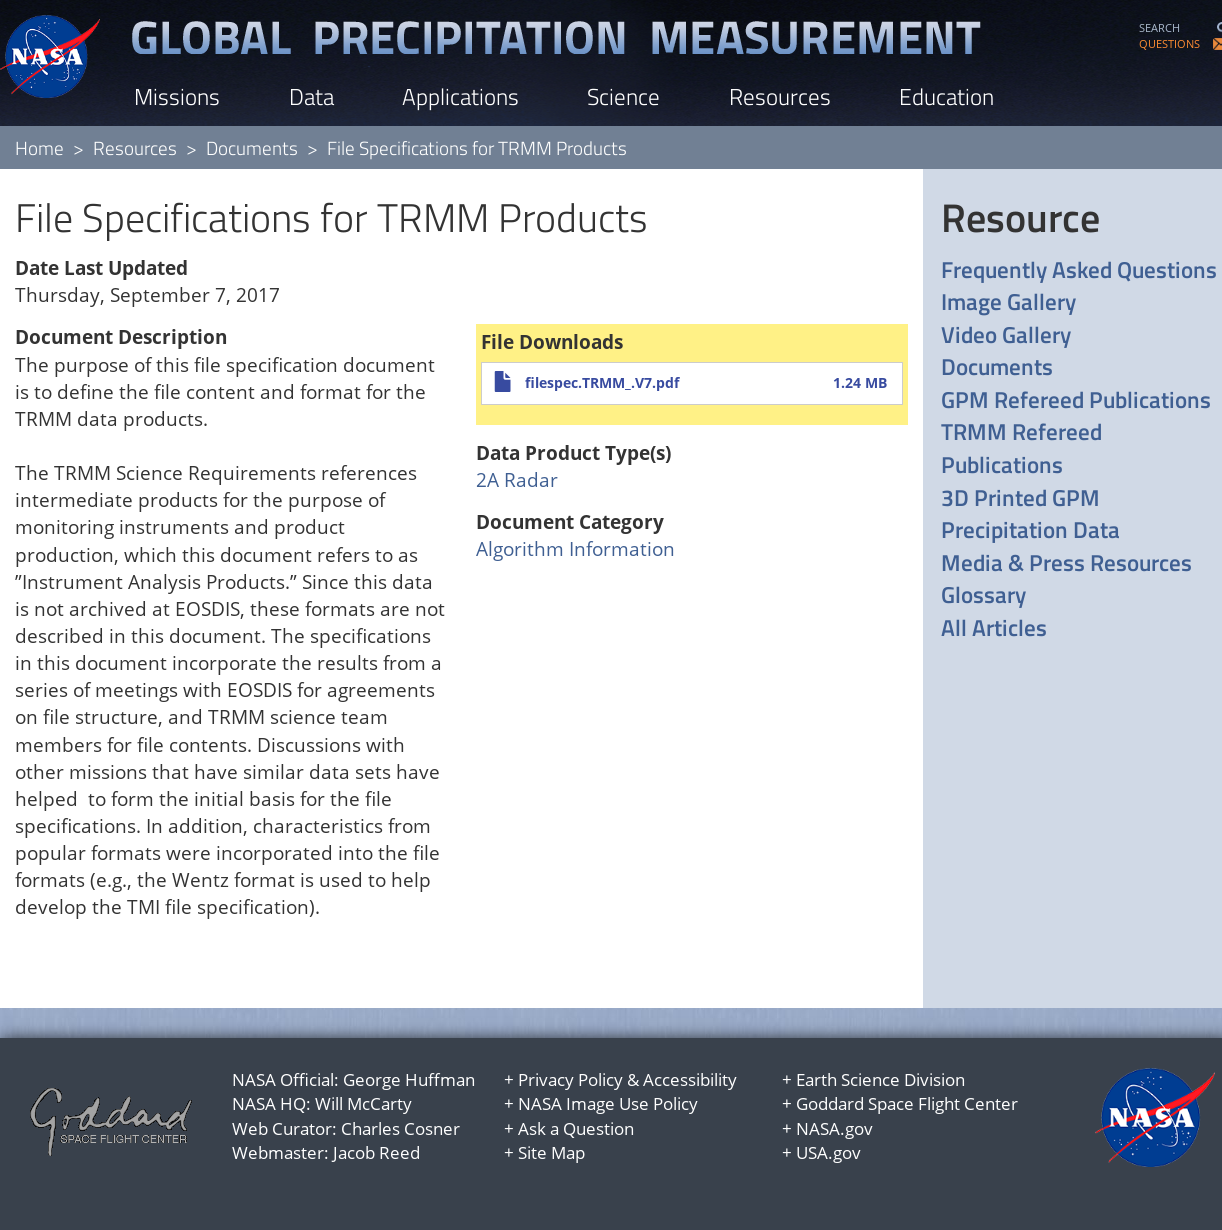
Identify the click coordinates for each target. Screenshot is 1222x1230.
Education (946, 96)
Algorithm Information (575, 549)
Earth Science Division (880, 1079)
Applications (460, 96)
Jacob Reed (376, 1152)
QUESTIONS (1169, 43)
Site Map (551, 1152)
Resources (780, 96)
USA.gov (828, 1152)
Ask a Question (576, 1128)
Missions (177, 96)
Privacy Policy (570, 1079)
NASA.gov (834, 1128)
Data (311, 96)
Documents (252, 147)
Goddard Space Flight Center (907, 1103)
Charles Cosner (400, 1128)
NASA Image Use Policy (608, 1103)
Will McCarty (363, 1103)
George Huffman (409, 1079)
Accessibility (690, 1079)
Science (623, 96)
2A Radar (517, 480)
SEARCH (1159, 27)
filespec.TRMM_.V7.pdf (602, 382)
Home (39, 147)
